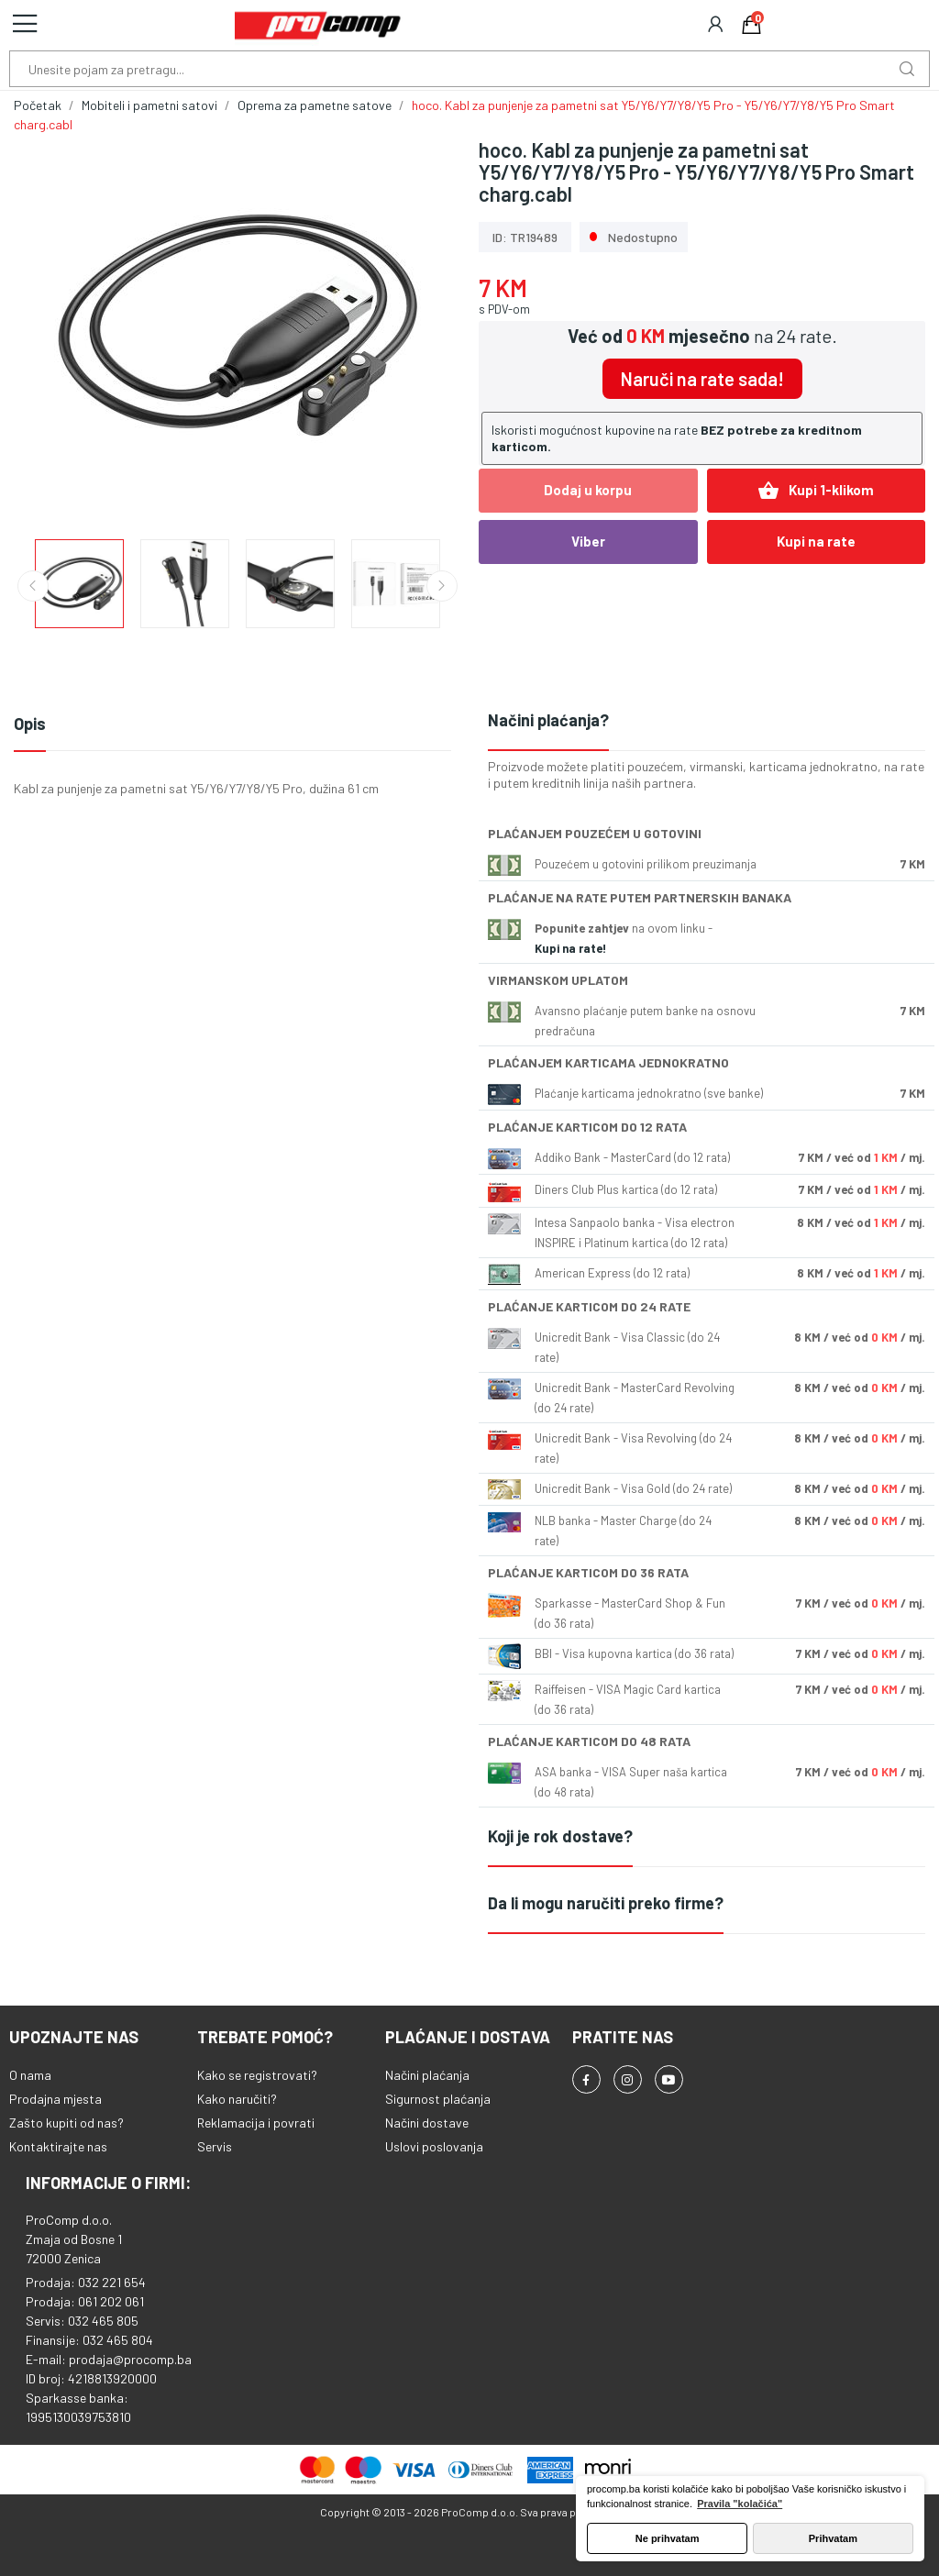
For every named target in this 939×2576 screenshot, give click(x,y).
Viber (588, 541)
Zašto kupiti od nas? (66, 2122)
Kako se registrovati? (257, 2075)
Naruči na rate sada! (702, 379)
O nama (30, 2075)
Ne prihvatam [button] (667, 2538)
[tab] (706, 721)
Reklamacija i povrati (256, 2122)
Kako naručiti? (237, 2098)
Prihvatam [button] (833, 2538)
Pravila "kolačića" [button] (739, 2503)
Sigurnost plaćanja (438, 2098)
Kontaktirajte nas (58, 2146)
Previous (33, 586)
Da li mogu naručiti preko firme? (606, 1903)
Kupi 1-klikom (815, 491)
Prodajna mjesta (55, 2098)
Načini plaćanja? (548, 720)
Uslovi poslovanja (434, 2146)
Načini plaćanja (427, 2075)
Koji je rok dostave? (560, 1836)
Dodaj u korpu (588, 489)
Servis (214, 2146)
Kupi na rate (816, 541)
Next (442, 586)
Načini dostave (427, 2122)
